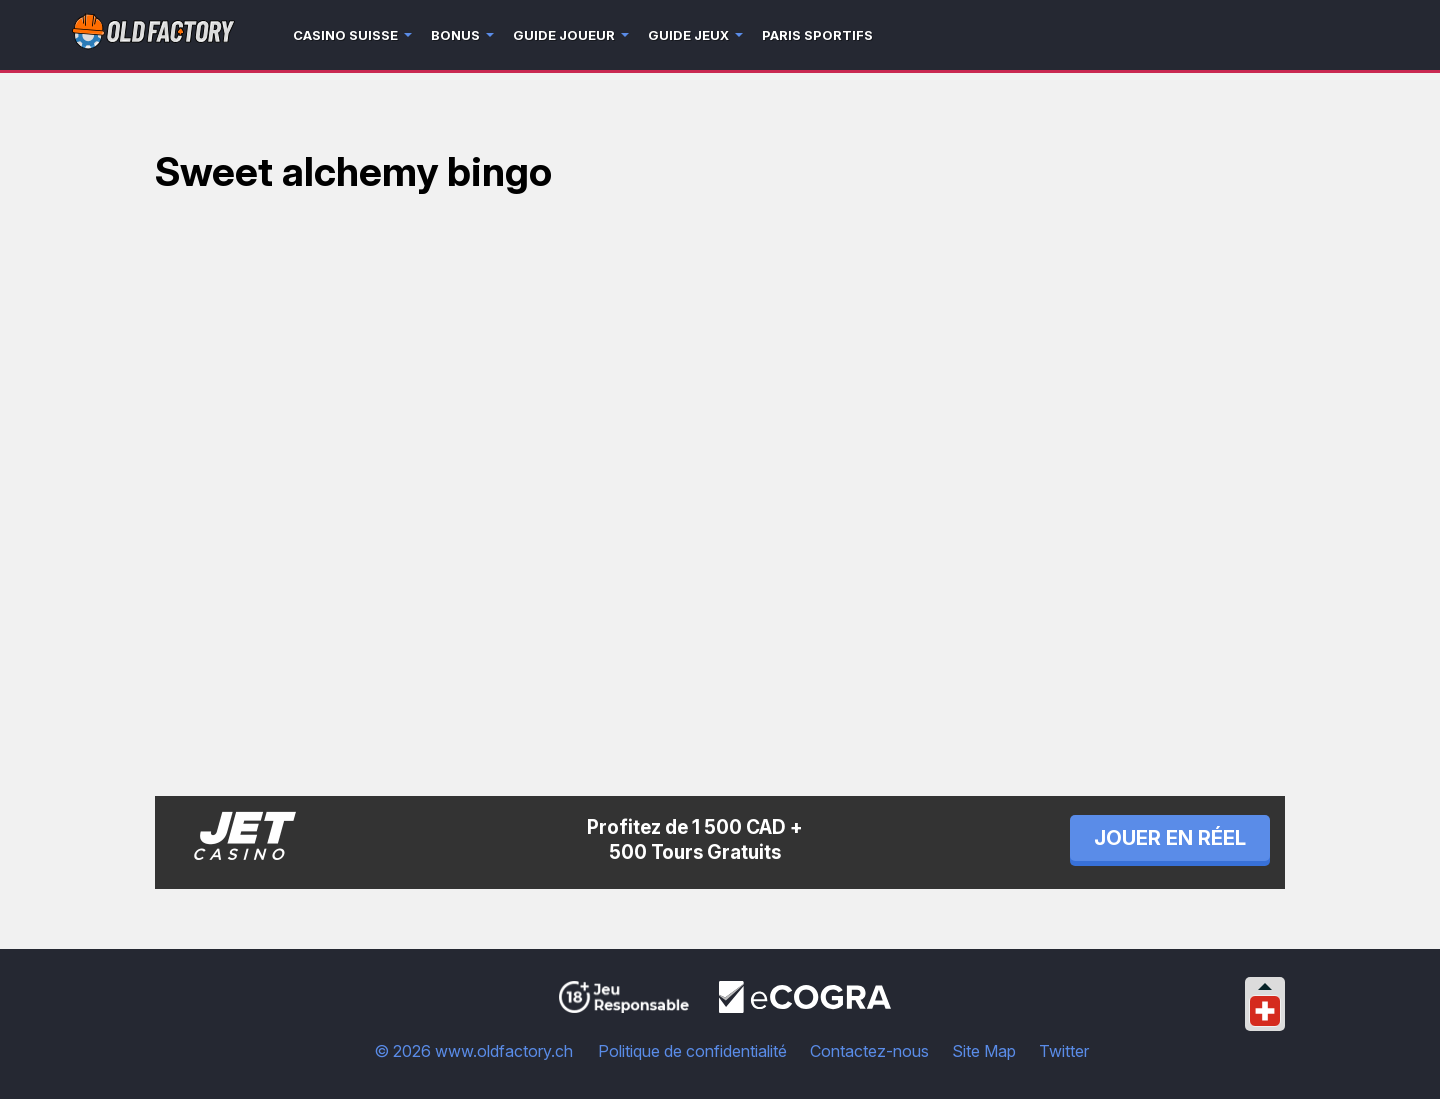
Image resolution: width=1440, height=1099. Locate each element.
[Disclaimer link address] (805, 1007)
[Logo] (153, 35)
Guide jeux (688, 35)
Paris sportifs (817, 35)
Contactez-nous (869, 1051)
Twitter (1064, 1051)
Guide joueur (564, 35)
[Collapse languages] (1265, 986)
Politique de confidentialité (692, 1051)
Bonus (455, 35)
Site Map (984, 1051)
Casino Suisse (345, 35)
